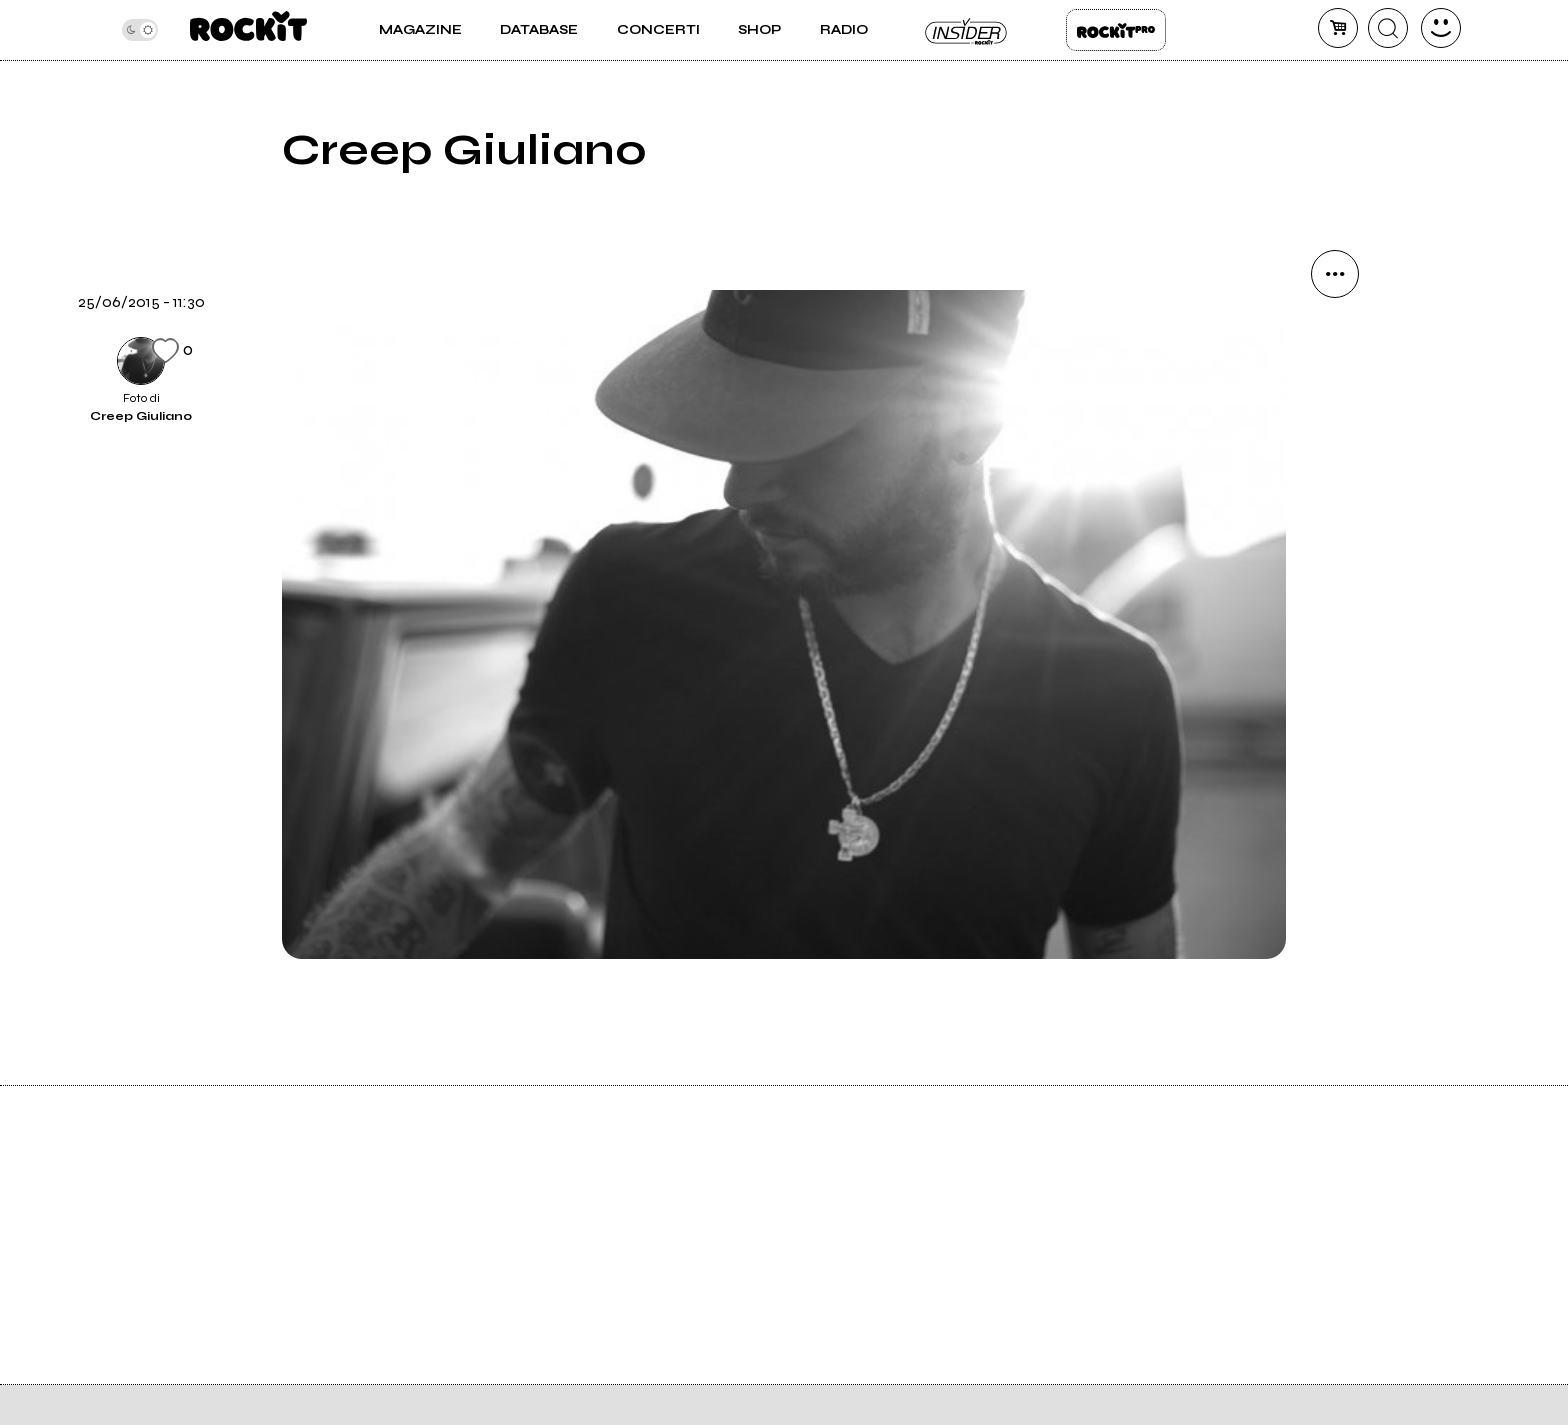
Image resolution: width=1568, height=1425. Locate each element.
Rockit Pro (1116, 30)
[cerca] (1388, 28)
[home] (248, 30)
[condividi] (1335, 274)
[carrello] (1338, 28)
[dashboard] (1441, 28)
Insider (967, 30)
